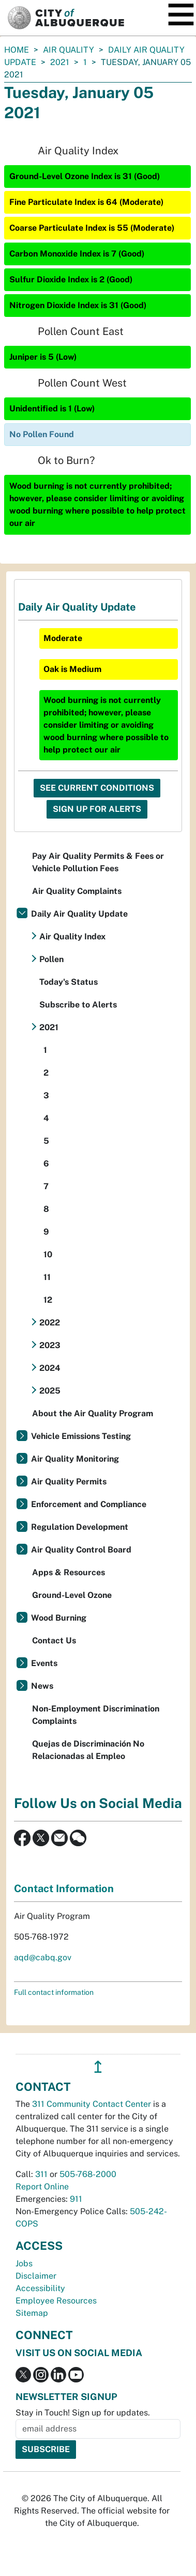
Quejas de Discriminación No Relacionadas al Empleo (88, 1750)
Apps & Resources (68, 1572)
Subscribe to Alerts (78, 1005)
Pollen (51, 959)
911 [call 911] (76, 2199)
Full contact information (54, 1992)
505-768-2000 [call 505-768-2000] (87, 2174)
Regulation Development (79, 1527)
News (42, 1686)
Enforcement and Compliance (88, 1504)
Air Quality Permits (69, 1481)
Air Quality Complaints (77, 891)
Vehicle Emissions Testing (81, 1436)
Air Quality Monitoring (75, 1459)
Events (44, 1663)
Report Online (42, 2186)
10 (47, 1254)
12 (47, 1300)
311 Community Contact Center (91, 2104)
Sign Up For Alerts (97, 809)
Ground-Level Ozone (72, 1595)
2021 (59, 62)
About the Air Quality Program (92, 1413)
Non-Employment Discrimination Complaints (95, 1715)
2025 (50, 1391)
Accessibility (40, 2288)
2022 (49, 1322)
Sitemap (32, 2313)
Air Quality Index (72, 936)
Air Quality (68, 50)
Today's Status (68, 982)
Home (16, 50)
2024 (50, 1368)
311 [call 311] (41, 2174)
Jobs (24, 2263)
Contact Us (54, 1640)
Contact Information (64, 1888)
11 (47, 1277)
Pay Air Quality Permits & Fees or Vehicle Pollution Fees (98, 862)
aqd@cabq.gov (42, 1957)
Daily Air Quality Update (79, 914)
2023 (50, 1345)
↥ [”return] (98, 2066)
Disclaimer (36, 2276)
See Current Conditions (97, 788)
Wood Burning (58, 1618)
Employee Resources (56, 2301)
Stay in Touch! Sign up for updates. (83, 2413)
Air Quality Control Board (81, 1550)
